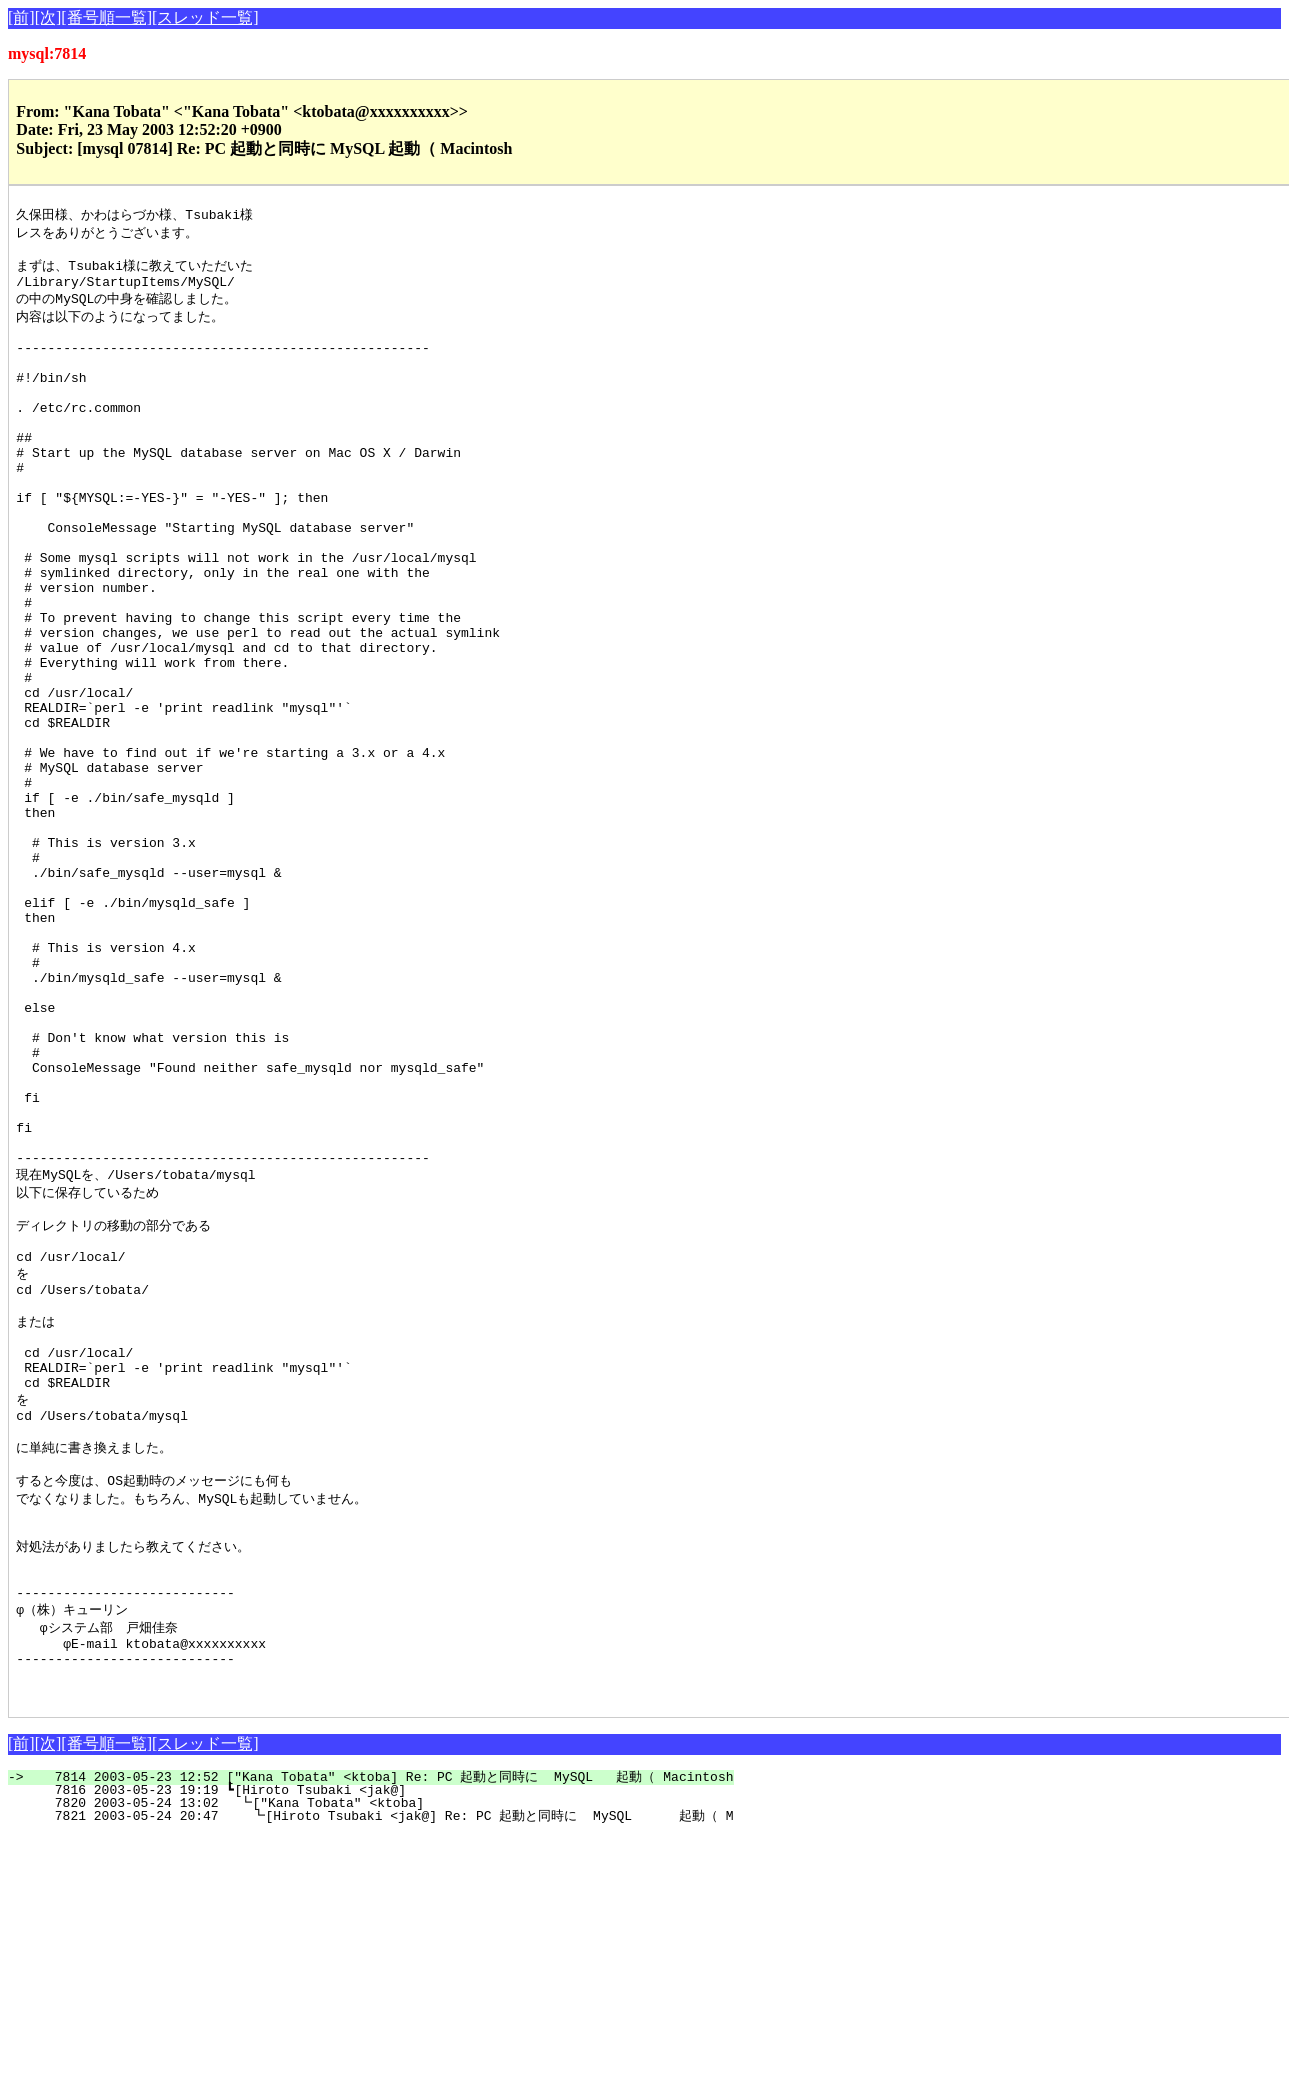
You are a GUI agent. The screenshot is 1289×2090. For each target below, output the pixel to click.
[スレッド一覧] (205, 17)
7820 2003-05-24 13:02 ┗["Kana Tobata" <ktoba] (369, 2057)
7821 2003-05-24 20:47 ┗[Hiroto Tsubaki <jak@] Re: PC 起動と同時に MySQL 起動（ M (379, 2070)
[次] (48, 17)
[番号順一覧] (106, 17)
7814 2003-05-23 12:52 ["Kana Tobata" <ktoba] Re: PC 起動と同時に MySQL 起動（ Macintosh (382, 2031)
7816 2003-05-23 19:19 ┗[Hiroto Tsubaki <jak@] (370, 2044)
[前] (21, 17)
